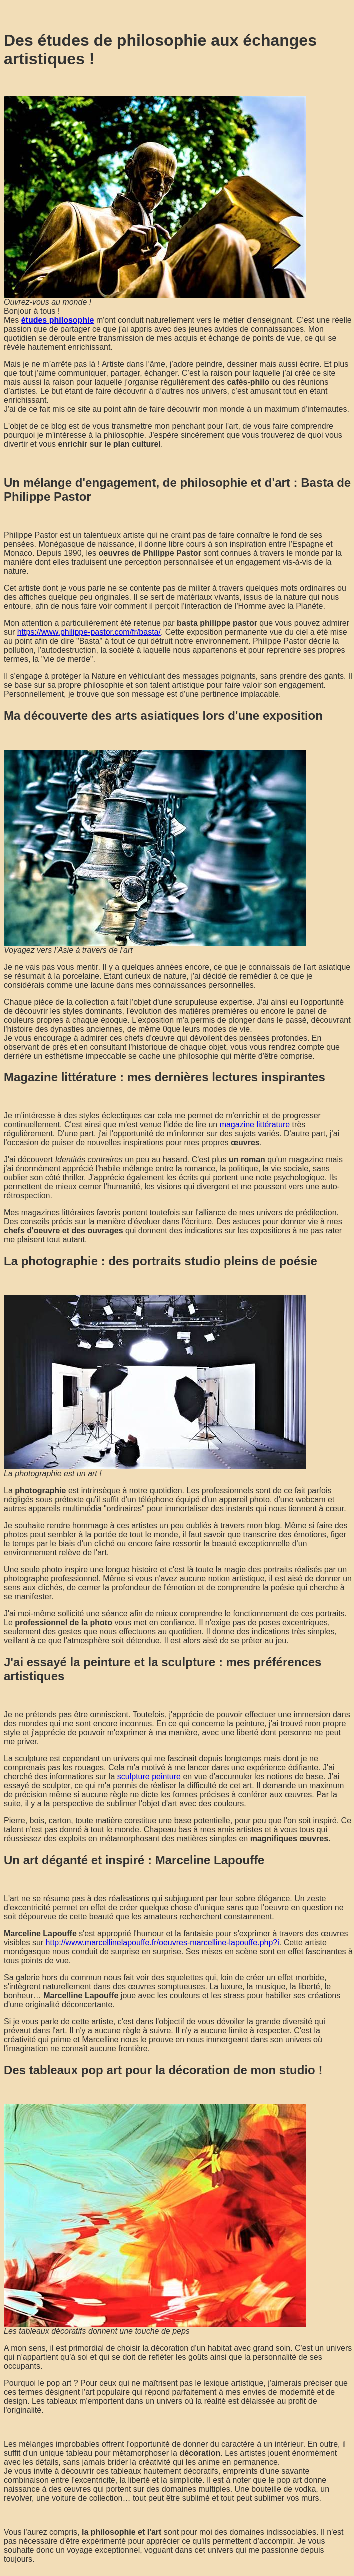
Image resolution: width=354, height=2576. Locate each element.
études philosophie (58, 320)
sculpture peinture (149, 1776)
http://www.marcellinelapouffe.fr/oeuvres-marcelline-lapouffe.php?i (163, 1942)
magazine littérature (255, 1124)
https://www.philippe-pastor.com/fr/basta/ (89, 632)
